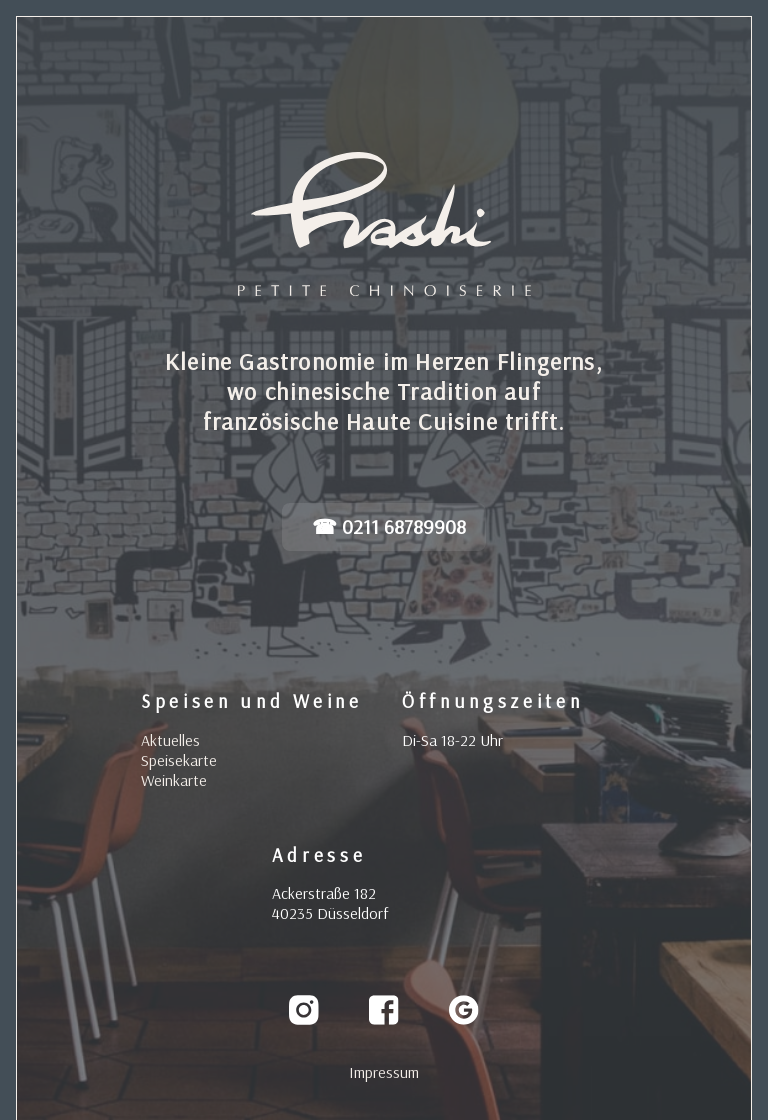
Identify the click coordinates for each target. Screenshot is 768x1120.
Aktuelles (170, 740)
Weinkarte (174, 780)
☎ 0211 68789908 (389, 526)
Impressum (384, 1072)
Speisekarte (179, 760)
